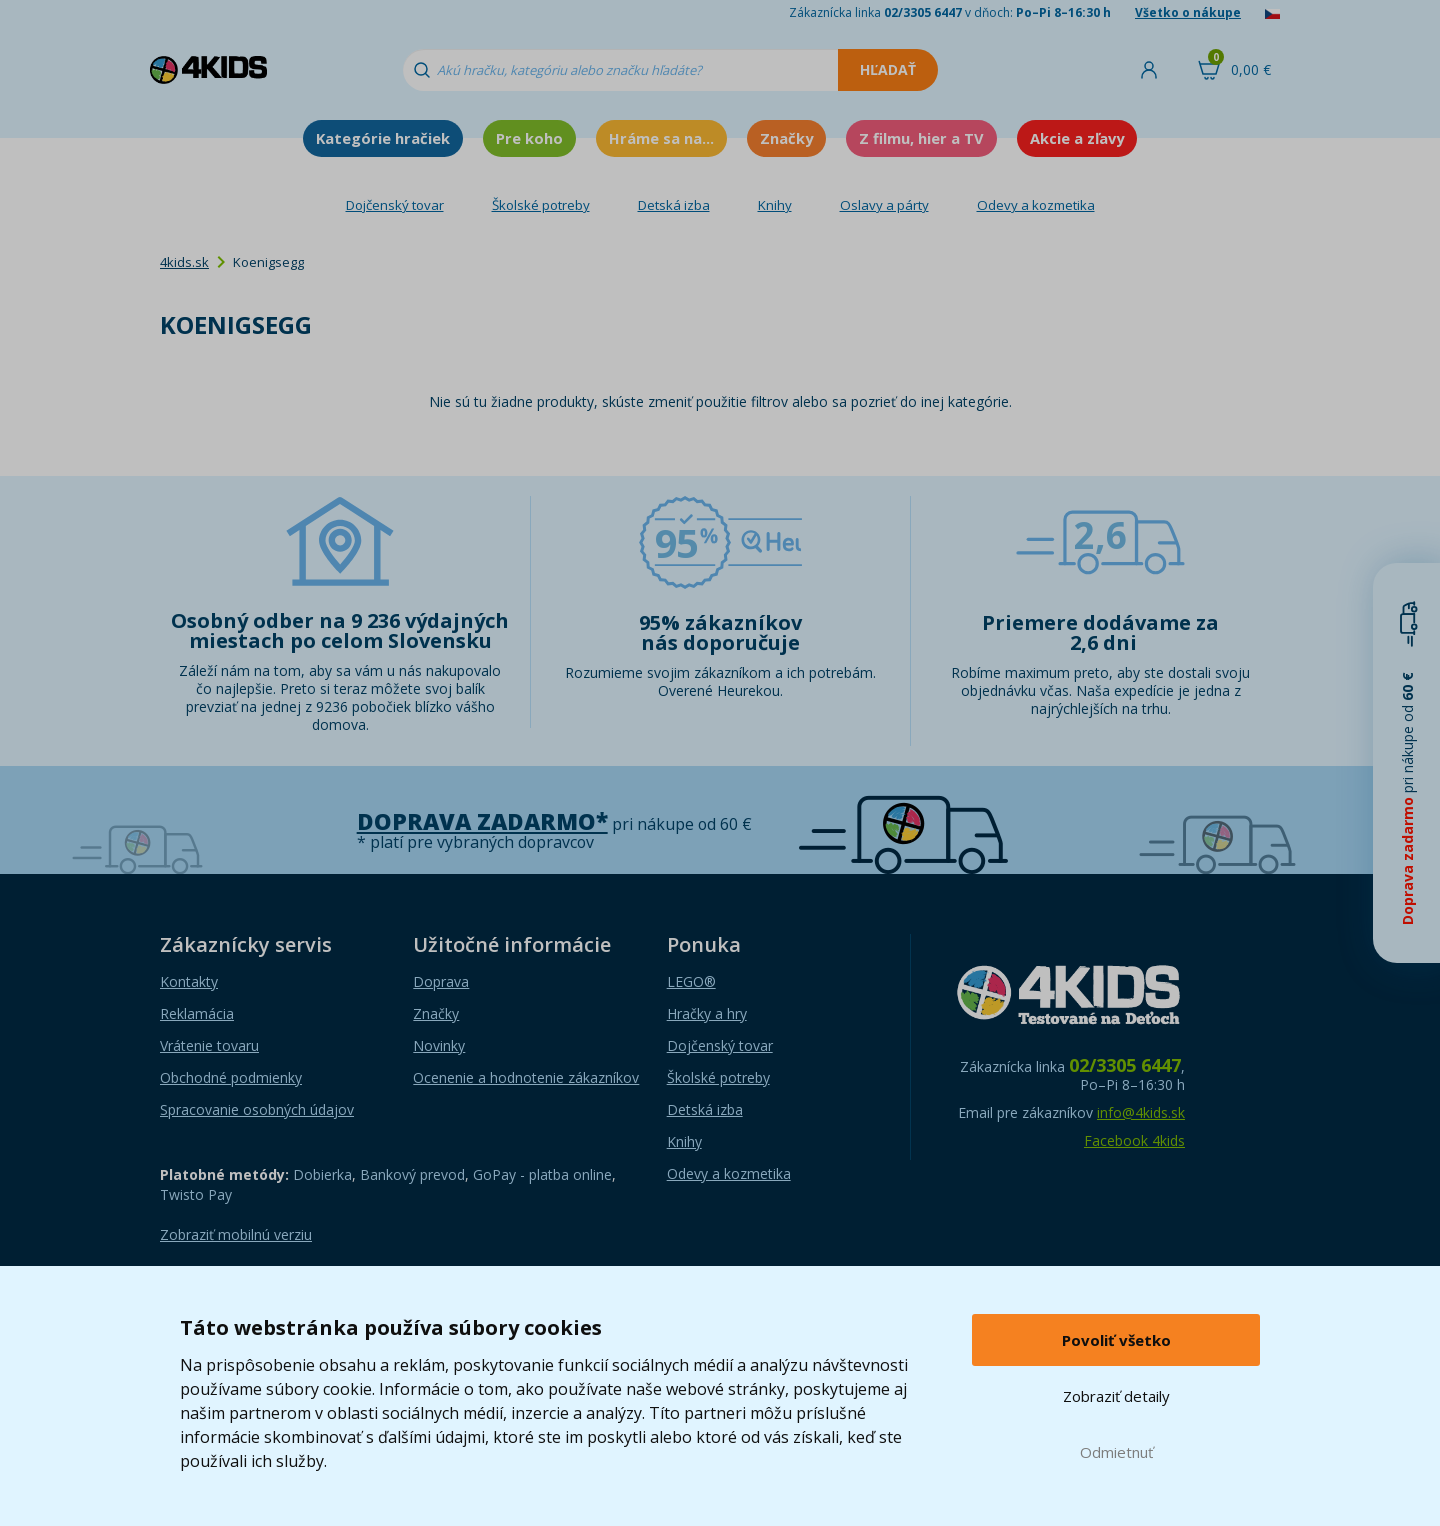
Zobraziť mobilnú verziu (236, 1234)
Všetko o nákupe (1188, 12)
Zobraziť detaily (1116, 1396)
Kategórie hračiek (383, 138)
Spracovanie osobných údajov (257, 1109)
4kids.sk (184, 262)
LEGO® (691, 981)
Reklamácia (197, 1013)
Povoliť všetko (1116, 1340)
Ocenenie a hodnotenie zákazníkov (526, 1077)
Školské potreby (541, 205)
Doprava (441, 981)
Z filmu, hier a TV (921, 138)
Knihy (775, 205)
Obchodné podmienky (231, 1077)
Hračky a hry (707, 1013)
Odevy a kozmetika (1036, 205)
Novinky (439, 1045)
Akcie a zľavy (1077, 138)
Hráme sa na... (661, 138)
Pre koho (529, 138)
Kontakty (189, 981)
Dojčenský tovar (395, 205)
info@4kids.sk (1141, 1112)
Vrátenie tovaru (209, 1045)
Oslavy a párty (884, 205)
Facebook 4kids (1134, 1140)
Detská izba (674, 205)
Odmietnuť (1116, 1452)
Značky (786, 138)
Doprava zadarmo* (482, 821)
